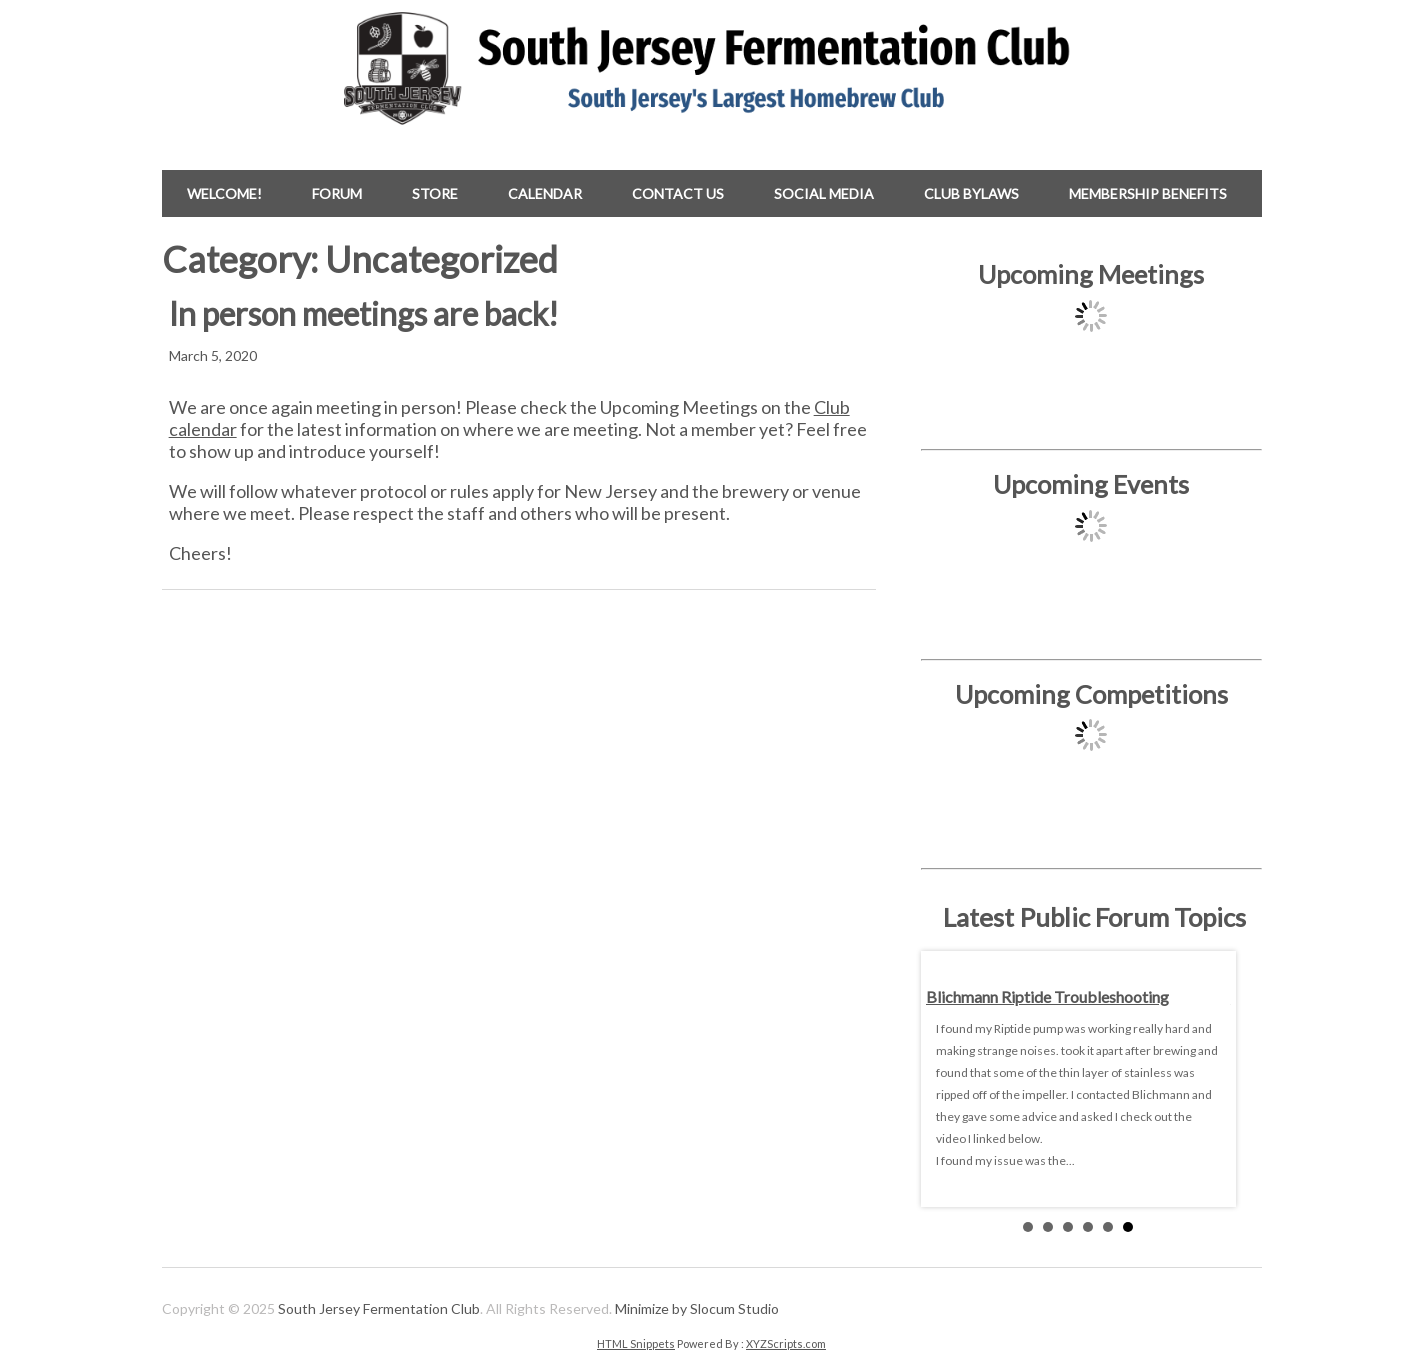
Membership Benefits (1148, 193)
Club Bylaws (971, 193)
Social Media (824, 193)
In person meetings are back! (364, 313)
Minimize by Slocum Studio (697, 1308)
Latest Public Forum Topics (1094, 917)
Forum (337, 193)
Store (435, 193)
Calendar (545, 193)
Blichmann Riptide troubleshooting (1047, 996)
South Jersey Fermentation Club (379, 1308)
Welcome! (224, 193)
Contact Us (678, 193)
